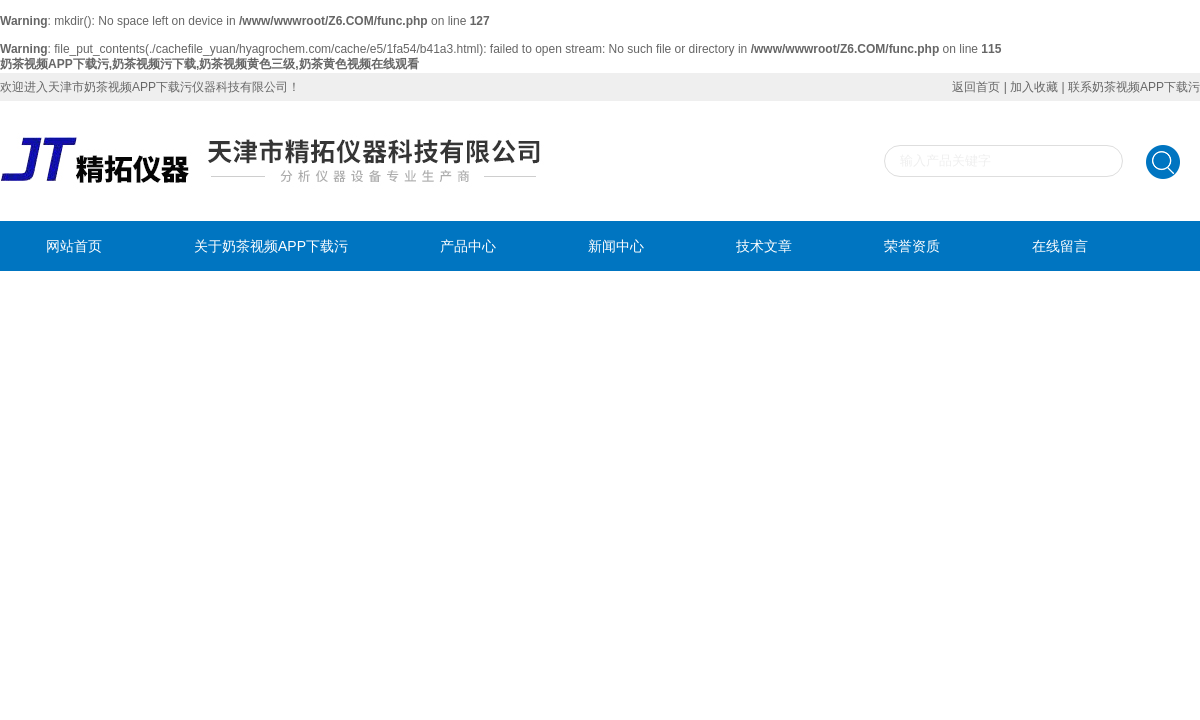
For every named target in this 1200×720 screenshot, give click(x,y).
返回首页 (976, 87)
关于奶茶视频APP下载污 (271, 246)
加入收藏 (1034, 87)
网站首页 (74, 246)
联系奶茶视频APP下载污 (1134, 87)
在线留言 (1060, 246)
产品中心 (468, 246)
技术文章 (764, 246)
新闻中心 (616, 246)
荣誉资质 (912, 246)
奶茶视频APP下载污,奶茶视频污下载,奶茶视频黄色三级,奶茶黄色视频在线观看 (209, 64)
